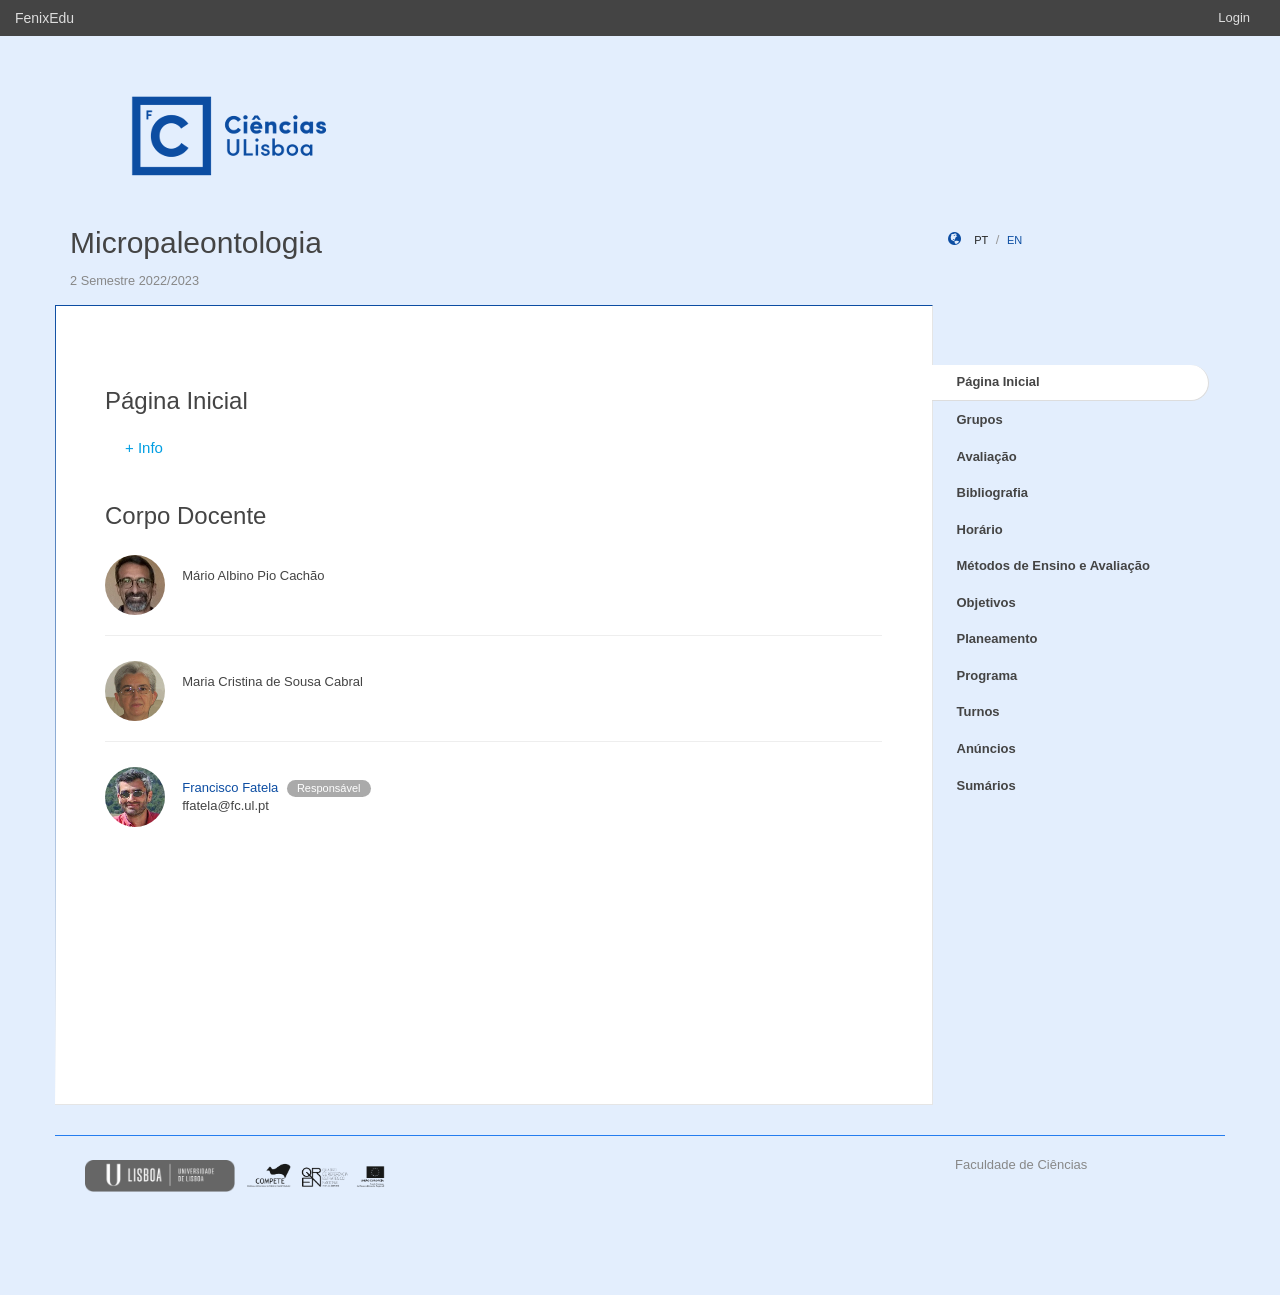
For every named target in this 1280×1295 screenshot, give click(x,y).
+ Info (144, 447)
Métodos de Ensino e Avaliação (1053, 565)
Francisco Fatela (230, 787)
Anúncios (986, 748)
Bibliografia (993, 492)
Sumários (986, 785)
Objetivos (986, 602)
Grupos (980, 419)
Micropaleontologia (196, 242)
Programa (987, 675)
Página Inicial (998, 381)
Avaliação (987, 456)
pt (981, 240)
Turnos (978, 711)
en (1014, 240)
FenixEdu (44, 18)
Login (1234, 17)
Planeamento (997, 638)
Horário (980, 529)
